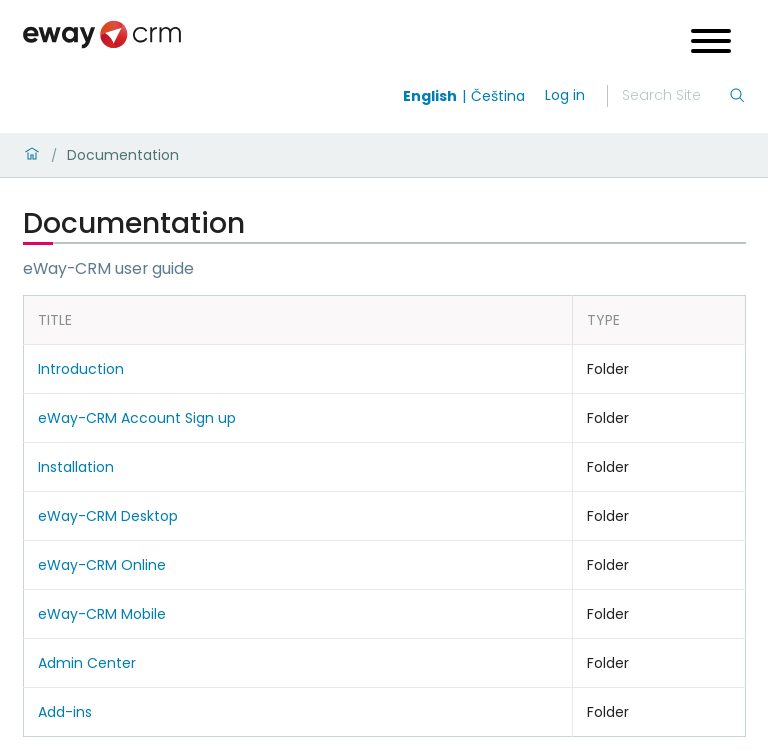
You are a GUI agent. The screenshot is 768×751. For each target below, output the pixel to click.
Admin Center (87, 663)
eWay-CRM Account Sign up (137, 418)
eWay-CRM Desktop (108, 516)
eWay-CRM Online (102, 565)
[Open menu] (711, 43)
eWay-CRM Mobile (102, 614)
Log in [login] (565, 95)
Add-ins (65, 712)
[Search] (675, 96)
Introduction (81, 369)
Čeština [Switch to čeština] (498, 96)
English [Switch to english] (430, 96)
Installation (76, 467)
